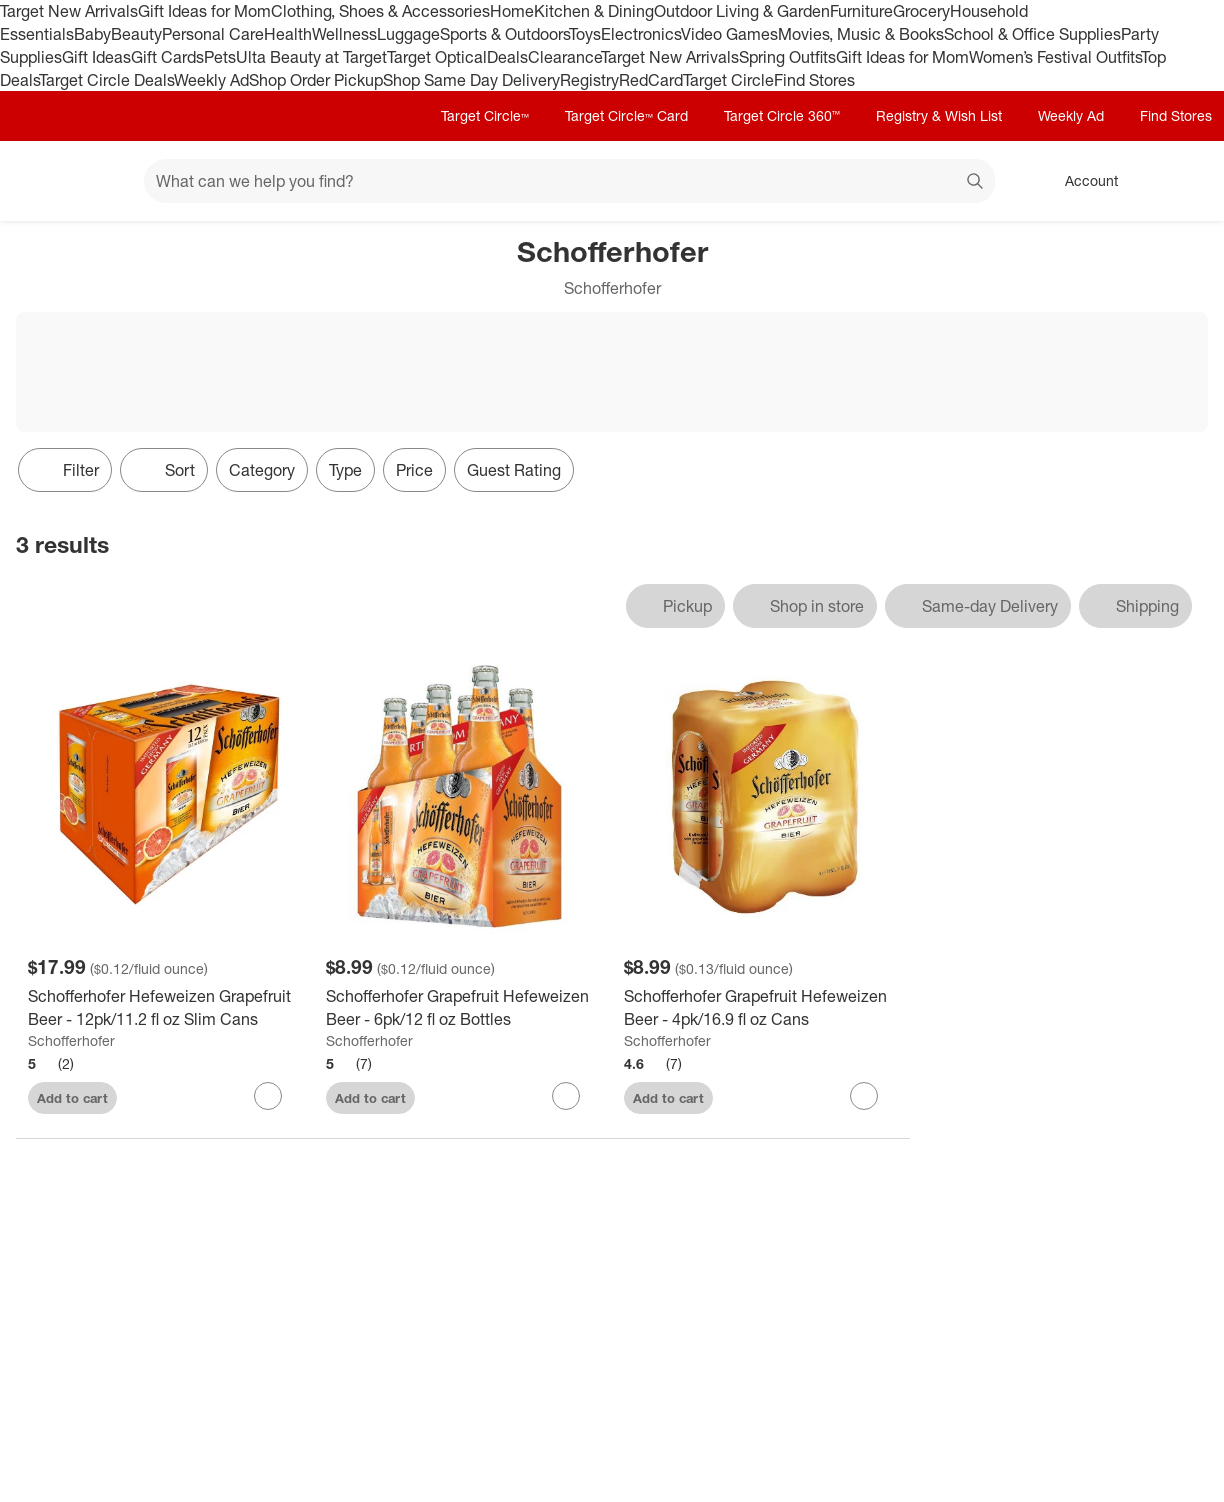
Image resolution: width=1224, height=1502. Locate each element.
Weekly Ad (211, 80)
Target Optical (437, 57)
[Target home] (44, 181)
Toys (585, 34)
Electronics (641, 34)
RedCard (651, 80)
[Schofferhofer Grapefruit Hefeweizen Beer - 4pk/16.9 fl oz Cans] (761, 1008)
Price (414, 470)
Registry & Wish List (939, 115)
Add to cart (72, 1098)
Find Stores (814, 80)
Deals (507, 57)
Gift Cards (167, 57)
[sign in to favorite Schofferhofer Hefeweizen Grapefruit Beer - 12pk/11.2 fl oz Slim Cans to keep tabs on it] (268, 1096)
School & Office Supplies (1032, 34)
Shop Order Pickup (316, 80)
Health (288, 34)
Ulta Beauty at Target (311, 57)
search (976, 183)
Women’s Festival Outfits (1055, 57)
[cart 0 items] (1182, 181)
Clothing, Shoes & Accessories (380, 11)
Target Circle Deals (106, 80)
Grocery (921, 11)
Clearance (564, 57)
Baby (92, 34)
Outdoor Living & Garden (742, 11)
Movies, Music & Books (861, 34)
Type (345, 470)
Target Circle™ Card (626, 115)
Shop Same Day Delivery (471, 80)
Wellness (344, 34)
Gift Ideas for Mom (204, 11)
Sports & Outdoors (504, 34)
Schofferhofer (71, 1040)
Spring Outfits (787, 57)
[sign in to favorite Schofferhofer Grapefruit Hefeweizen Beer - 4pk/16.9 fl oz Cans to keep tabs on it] (864, 1096)
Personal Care (213, 34)
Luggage (408, 34)
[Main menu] (98, 181)
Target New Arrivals (69, 11)
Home (512, 11)
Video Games (729, 34)
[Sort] (164, 470)
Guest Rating (514, 470)
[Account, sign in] (1081, 181)
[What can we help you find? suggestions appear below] (569, 181)
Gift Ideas (96, 57)
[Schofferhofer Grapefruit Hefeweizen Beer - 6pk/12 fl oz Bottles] (463, 1008)
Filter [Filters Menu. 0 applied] (65, 470)
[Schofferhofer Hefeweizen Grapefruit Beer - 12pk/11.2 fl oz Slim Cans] (165, 1008)
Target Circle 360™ (782, 115)
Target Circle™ (485, 115)
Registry (589, 80)
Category (262, 470)
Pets (220, 57)
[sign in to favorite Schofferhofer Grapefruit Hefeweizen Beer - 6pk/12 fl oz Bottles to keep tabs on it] (566, 1096)
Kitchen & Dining (594, 11)
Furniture (861, 11)
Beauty (136, 34)
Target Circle (728, 80)
